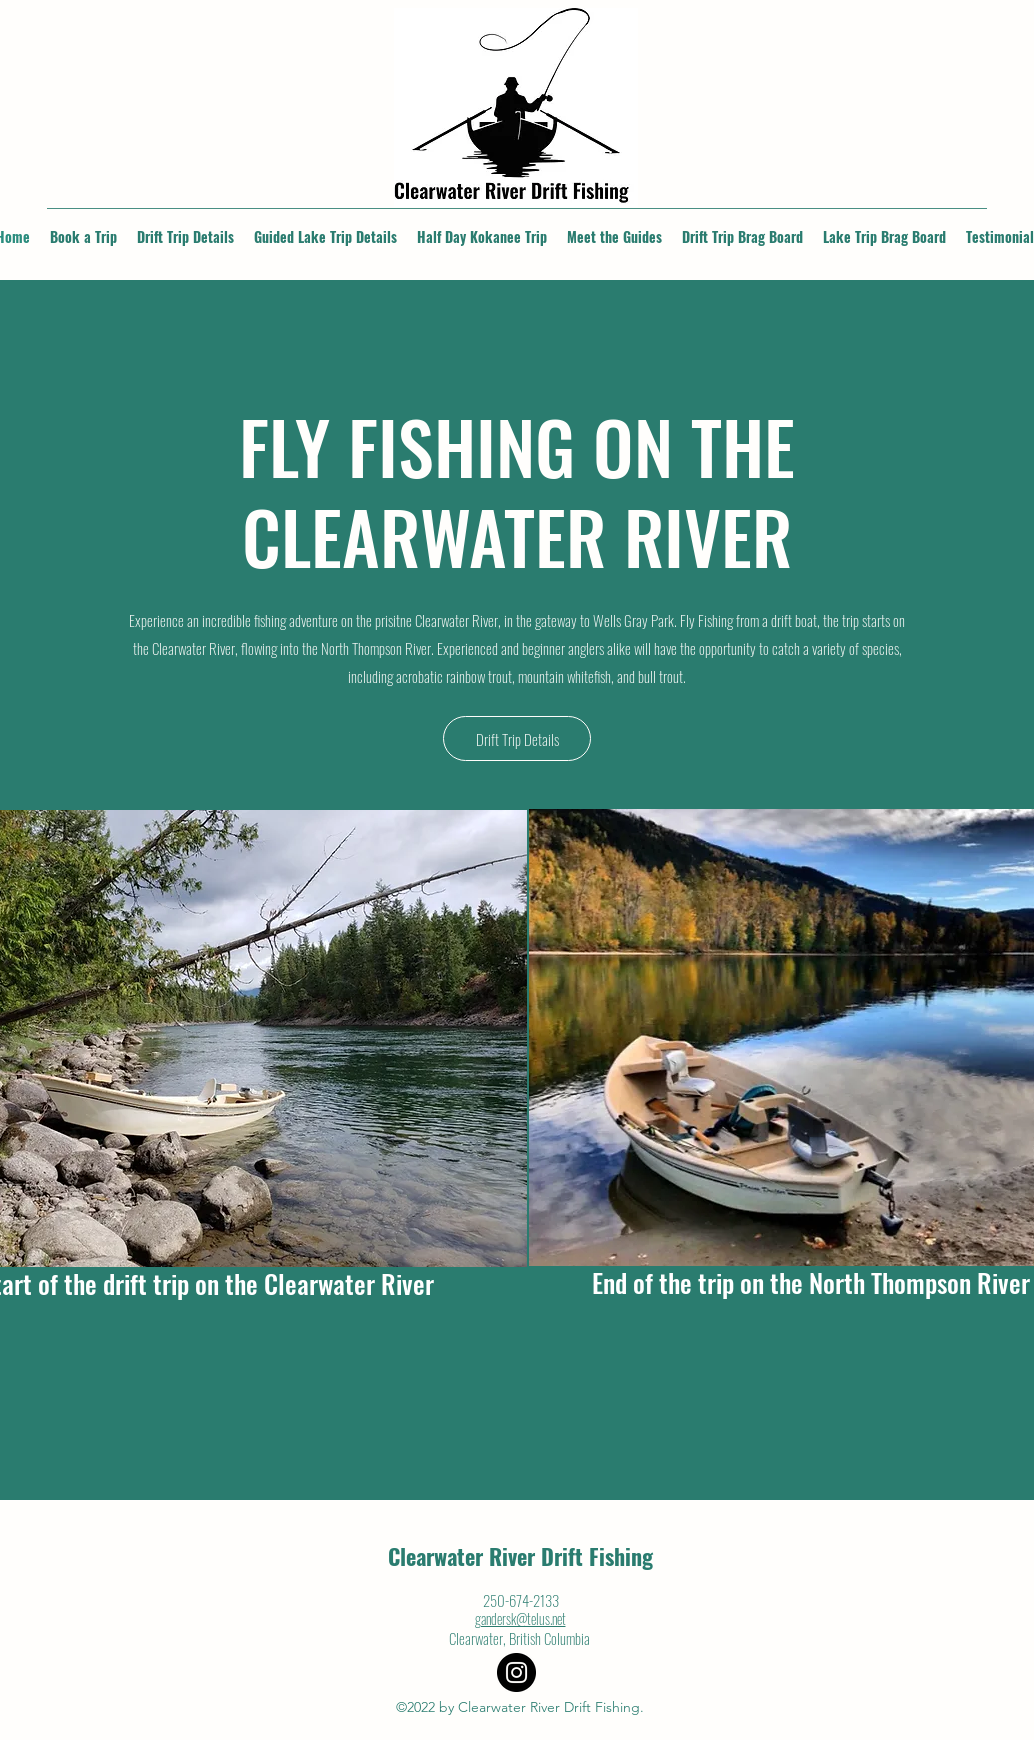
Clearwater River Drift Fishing (520, 1556)
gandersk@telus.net (520, 1618)
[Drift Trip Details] (517, 738)
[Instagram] (516, 1672)
